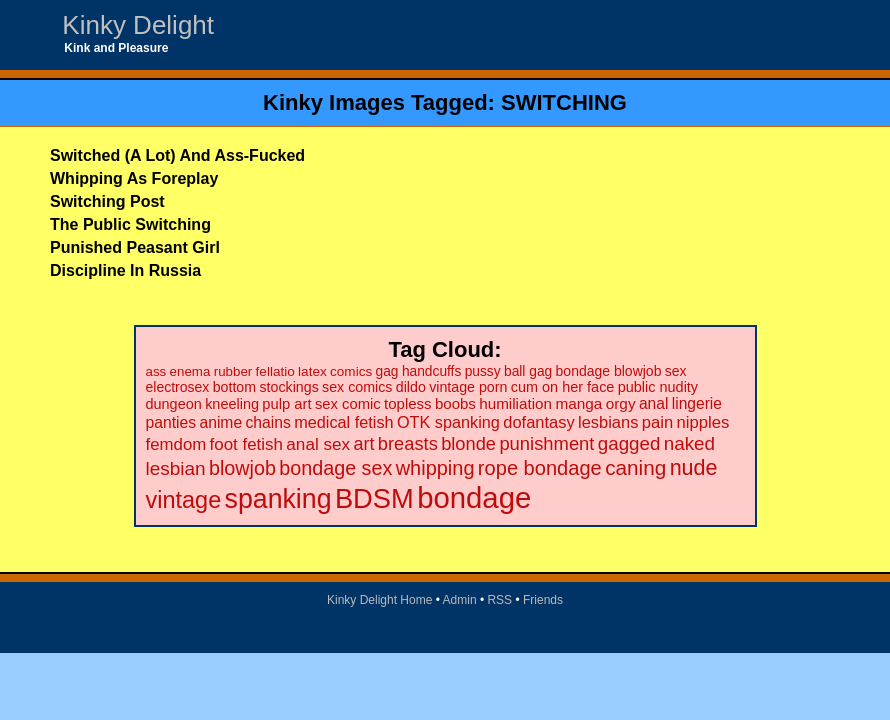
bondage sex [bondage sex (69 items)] (335, 468)
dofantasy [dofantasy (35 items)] (538, 422)
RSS (499, 600)
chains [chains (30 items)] (268, 422)
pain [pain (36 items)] (657, 422)
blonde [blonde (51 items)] (468, 443)
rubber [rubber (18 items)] (233, 371)
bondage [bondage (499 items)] (474, 497)
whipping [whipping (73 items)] (435, 468)
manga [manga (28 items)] (578, 403)
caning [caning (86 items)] (635, 467)
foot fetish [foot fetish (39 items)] (246, 444)
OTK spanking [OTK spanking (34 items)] (448, 422)
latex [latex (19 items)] (312, 371)
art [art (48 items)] (364, 444)
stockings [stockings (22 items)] (288, 387)
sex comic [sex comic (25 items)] (348, 404)
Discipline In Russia (125, 270)
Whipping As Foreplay (134, 178)
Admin (460, 600)
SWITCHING (564, 102)
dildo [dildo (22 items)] (411, 387)
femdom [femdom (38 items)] (176, 444)
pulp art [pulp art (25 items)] (286, 404)
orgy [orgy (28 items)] (621, 403)
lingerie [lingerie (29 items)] (697, 403)
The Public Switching (130, 224)
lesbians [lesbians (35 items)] (608, 422)
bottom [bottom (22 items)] (234, 387)
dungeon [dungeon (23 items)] (174, 404)
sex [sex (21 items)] (676, 371)
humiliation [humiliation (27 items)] (515, 403)
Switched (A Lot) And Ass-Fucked (177, 155)
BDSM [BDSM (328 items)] (374, 498)
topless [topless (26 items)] (408, 403)
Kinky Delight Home (379, 600)
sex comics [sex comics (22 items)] (357, 387)
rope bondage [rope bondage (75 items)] (540, 468)
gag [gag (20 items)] (387, 371)
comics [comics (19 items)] (351, 371)
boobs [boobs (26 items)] (455, 403)
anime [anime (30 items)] (220, 422)
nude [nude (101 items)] (694, 467)
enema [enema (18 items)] (190, 371)
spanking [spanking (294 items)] (278, 499)
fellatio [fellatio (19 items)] (275, 371)
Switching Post (107, 201)
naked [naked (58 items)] (689, 443)
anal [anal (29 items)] (653, 403)
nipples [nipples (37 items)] (703, 422)
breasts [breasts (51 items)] (408, 443)
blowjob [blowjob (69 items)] (242, 468)
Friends (543, 600)
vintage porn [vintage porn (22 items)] (468, 387)
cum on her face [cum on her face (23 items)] (563, 387)
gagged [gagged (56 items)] (629, 443)
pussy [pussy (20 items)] (483, 371)
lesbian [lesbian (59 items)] (176, 468)
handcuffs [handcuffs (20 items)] (431, 371)
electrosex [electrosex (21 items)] (178, 387)
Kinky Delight (138, 25)
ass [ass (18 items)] (156, 371)
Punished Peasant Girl (135, 247)
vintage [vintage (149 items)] (184, 500)
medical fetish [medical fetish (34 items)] (343, 422)
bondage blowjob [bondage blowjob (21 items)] (609, 371)
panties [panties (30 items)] (171, 422)
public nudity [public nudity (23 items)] (658, 387)
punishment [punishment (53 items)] (546, 443)
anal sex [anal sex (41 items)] (318, 444)
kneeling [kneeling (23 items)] (232, 404)
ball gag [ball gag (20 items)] (528, 371)
